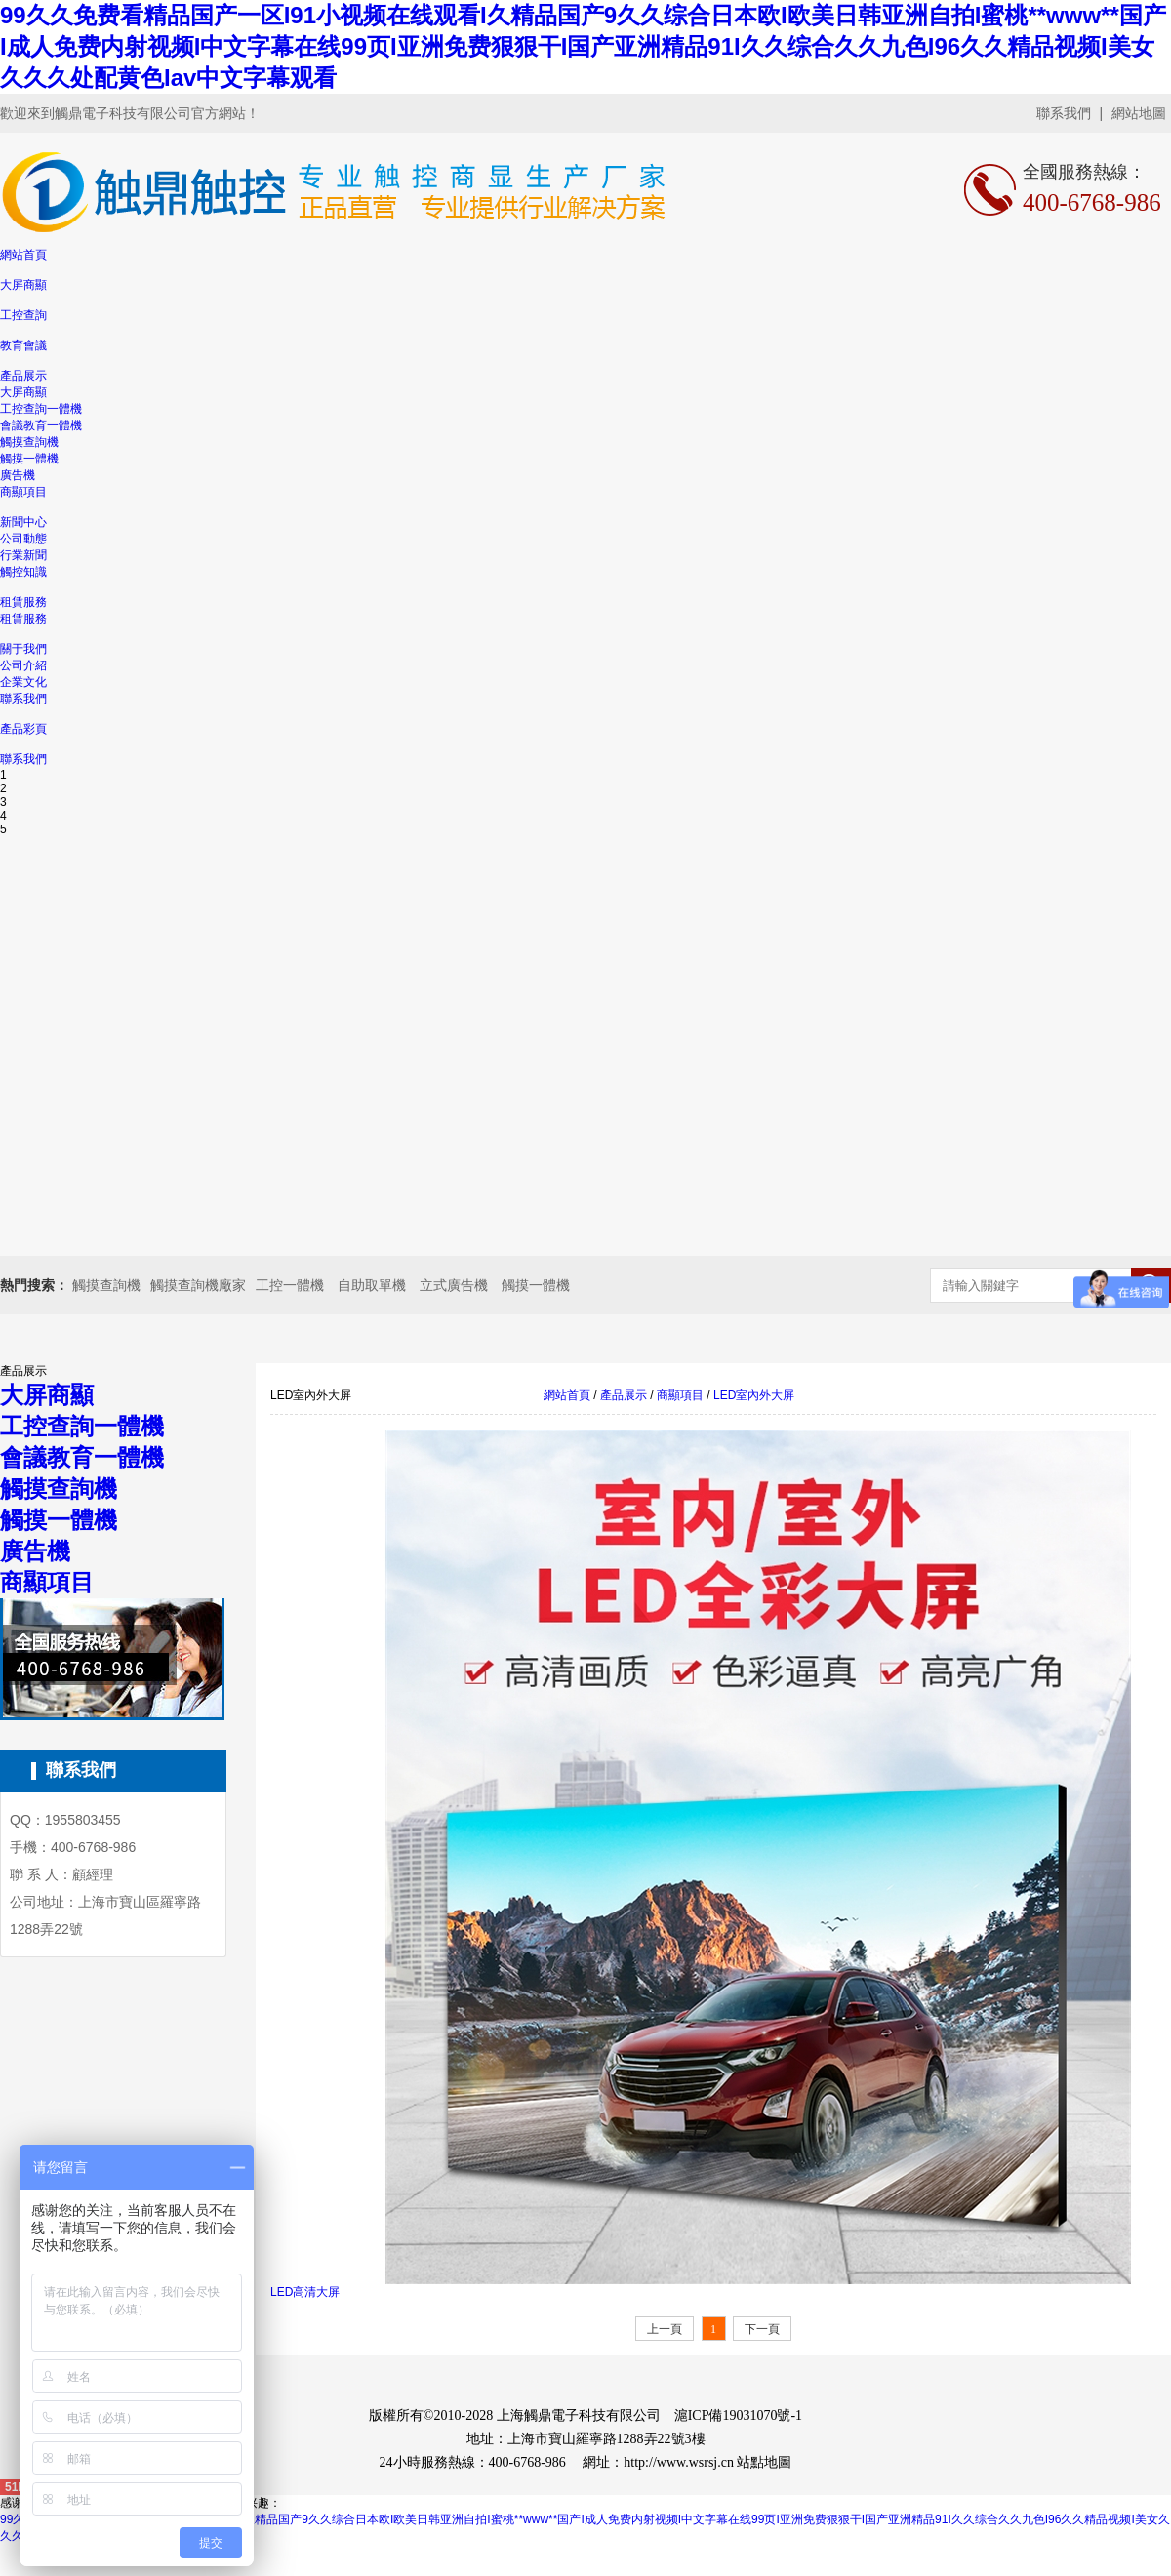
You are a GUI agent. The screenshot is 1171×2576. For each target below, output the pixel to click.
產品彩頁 (23, 729)
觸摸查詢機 (29, 442)
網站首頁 (23, 255)
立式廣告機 (454, 1285)
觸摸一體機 (29, 458)
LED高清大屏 (305, 2292)
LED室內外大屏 (752, 1395)
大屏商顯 (23, 285)
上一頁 (664, 2329)
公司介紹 (23, 665)
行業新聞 (23, 555)
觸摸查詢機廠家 (198, 1285)
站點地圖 (764, 2462)
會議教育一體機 (41, 425)
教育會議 (23, 345)
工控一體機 (290, 1285)
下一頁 (762, 2329)
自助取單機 (372, 1285)
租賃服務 (23, 602)
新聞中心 (23, 522)
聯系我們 (1063, 113)
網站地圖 (1138, 113)
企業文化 (23, 682)
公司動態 (23, 538)
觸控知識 (23, 572)
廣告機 (17, 475)
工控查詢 (23, 315)
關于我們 (23, 649)
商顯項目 (23, 492)
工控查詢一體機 (41, 409)
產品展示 (23, 375)
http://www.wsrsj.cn (679, 2462)
